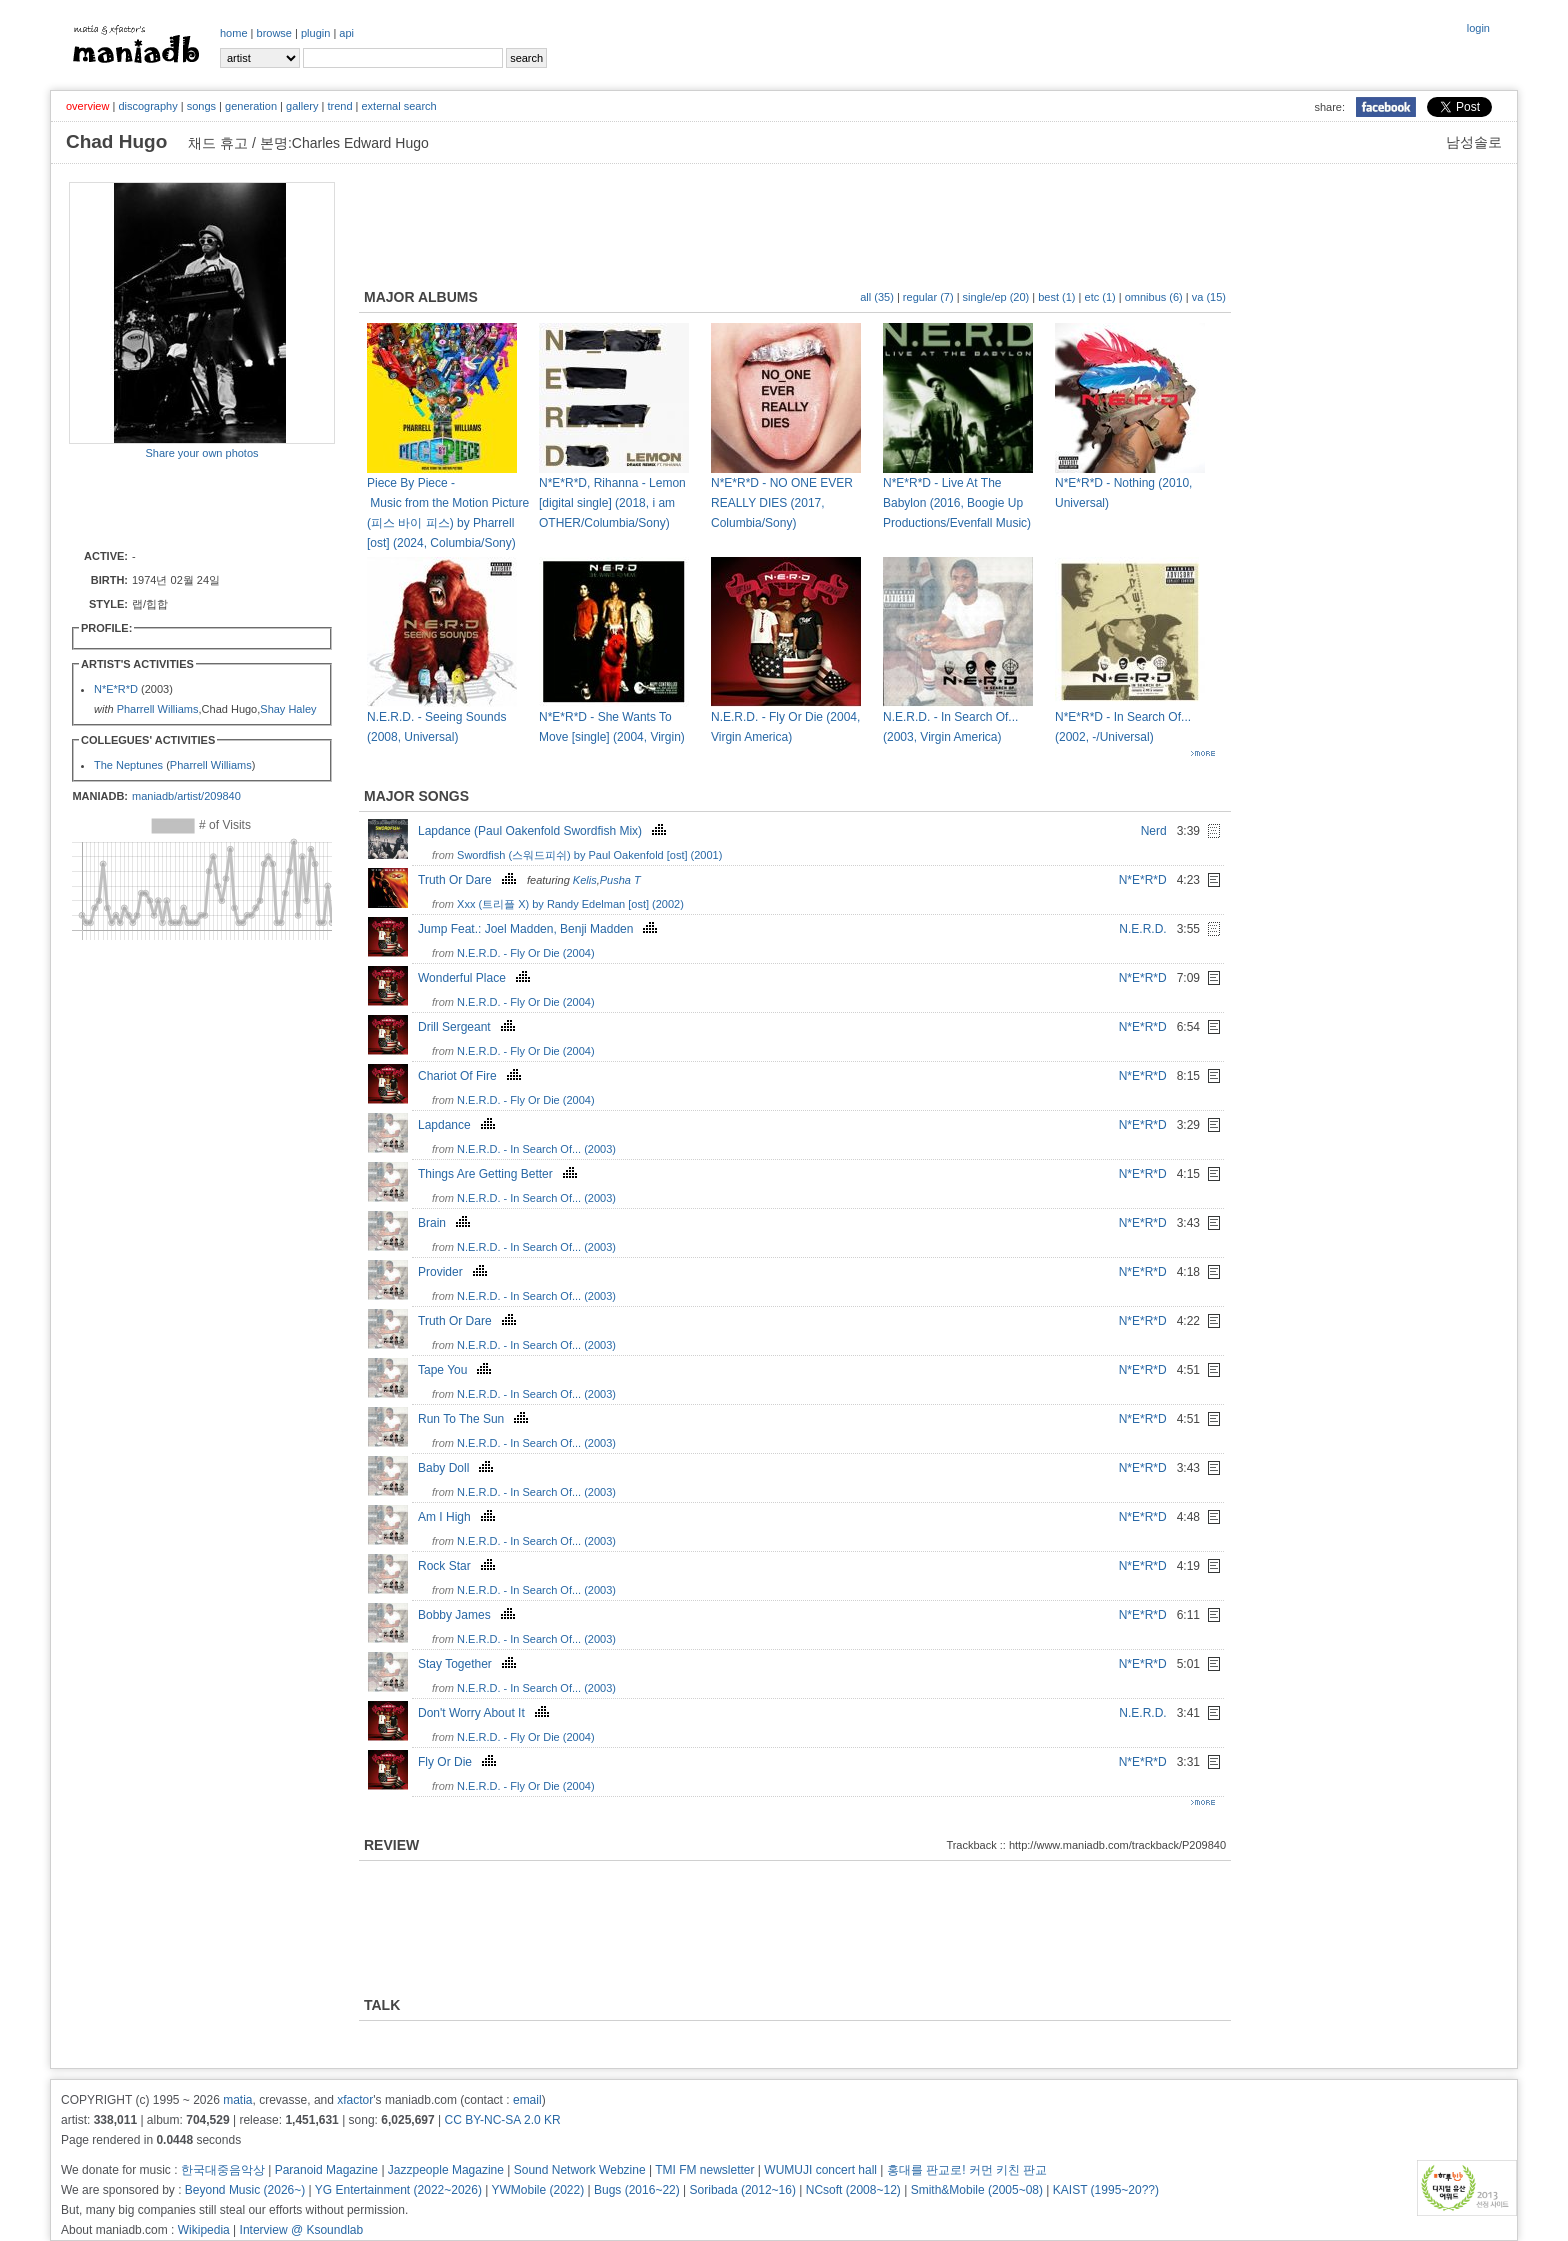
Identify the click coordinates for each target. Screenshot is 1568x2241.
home (234, 33)
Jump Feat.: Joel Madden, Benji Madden (540, 929)
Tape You (457, 1370)
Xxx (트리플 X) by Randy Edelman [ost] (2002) (570, 904)
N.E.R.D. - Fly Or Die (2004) (526, 953)
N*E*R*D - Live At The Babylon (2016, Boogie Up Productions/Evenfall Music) (957, 503)
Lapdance (459, 1125)
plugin (315, 33)
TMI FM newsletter (704, 2170)
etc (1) (1100, 297)
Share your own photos (201, 453)
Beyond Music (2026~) (245, 2190)
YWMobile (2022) (538, 2190)
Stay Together (469, 1664)
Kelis (585, 880)
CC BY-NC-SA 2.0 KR (502, 2120)
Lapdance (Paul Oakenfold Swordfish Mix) (544, 831)
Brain (446, 1223)
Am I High (459, 1517)
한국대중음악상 (223, 2170)
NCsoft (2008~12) (853, 2190)
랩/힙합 (150, 604)
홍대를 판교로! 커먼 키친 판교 (967, 2170)
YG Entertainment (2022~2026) (398, 2190)
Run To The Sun (475, 1419)
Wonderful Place (476, 978)
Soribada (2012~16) (743, 2190)
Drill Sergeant (469, 1027)
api (346, 33)
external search (398, 106)
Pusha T (620, 880)
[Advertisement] (186, 503)
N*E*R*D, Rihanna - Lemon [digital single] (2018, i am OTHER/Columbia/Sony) (612, 503)
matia (237, 2100)
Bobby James (469, 1615)
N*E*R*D (116, 689)
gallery (302, 106)
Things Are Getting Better (500, 1174)
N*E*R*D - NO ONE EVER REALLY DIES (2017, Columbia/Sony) (782, 503)
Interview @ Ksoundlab (302, 2230)
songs (201, 106)
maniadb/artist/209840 (186, 796)
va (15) (1209, 297)
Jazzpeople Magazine (446, 2170)
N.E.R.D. (1142, 929)
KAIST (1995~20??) (1106, 2190)
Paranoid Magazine (326, 2170)
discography (147, 106)
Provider (455, 1272)
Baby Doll (458, 1468)
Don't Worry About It (486, 1713)
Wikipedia (204, 2230)
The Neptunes (128, 765)
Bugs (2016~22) (637, 2190)
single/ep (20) (996, 297)
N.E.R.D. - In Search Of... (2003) (536, 1149)
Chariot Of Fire (472, 1076)
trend (339, 106)
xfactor (355, 2100)
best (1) (1056, 297)
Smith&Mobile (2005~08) (977, 2190)
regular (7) (928, 297)
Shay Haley (288, 709)
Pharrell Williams (158, 709)
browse (274, 33)
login (1478, 28)
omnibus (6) (1154, 297)
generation (251, 106)
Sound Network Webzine (580, 2170)
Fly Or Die (459, 1762)
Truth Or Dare (469, 880)
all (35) (877, 297)
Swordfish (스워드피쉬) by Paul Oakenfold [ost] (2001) (589, 855)
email (527, 2100)
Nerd (1154, 831)
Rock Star (459, 1566)
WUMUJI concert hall (820, 2170)
